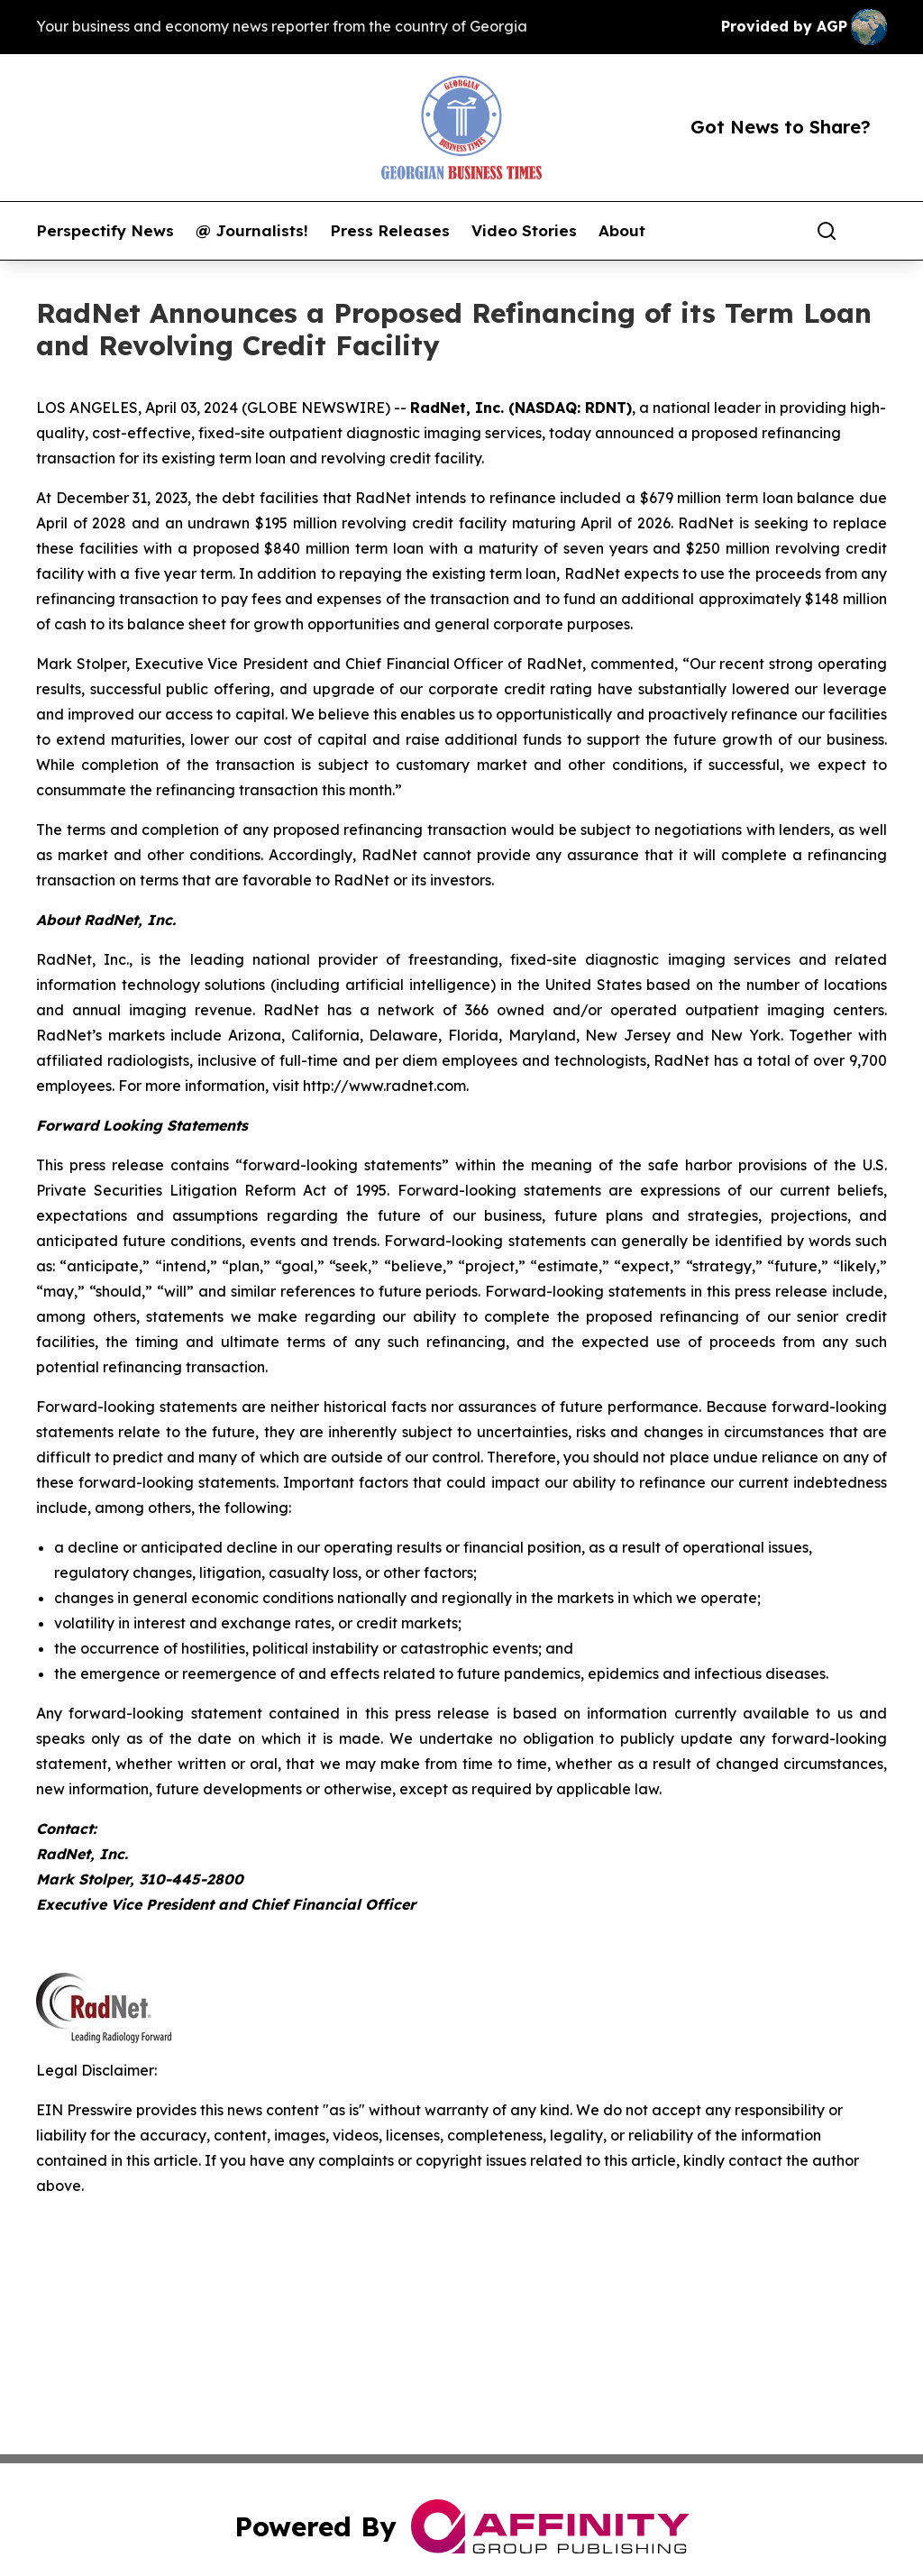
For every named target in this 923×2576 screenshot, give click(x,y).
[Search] (826, 231)
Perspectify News (105, 231)
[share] (874, 230)
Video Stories (524, 231)
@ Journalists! (252, 231)
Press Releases (390, 231)
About (622, 231)
